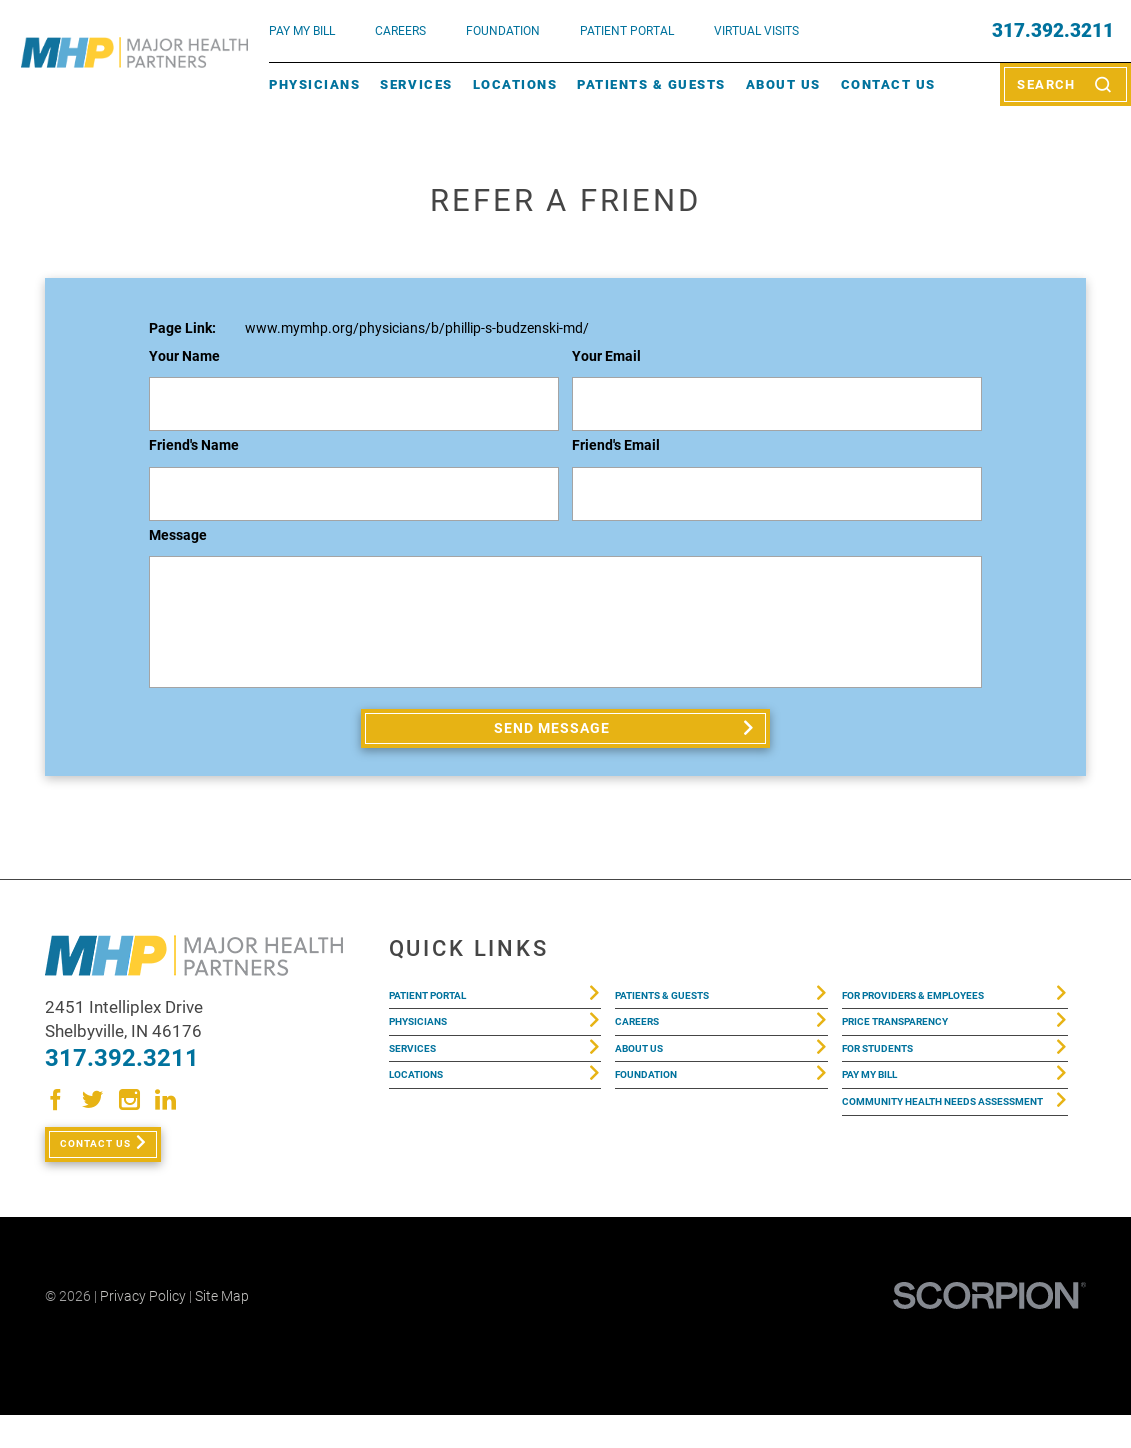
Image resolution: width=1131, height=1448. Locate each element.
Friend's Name (194, 445)
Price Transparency (917, 1046)
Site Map (222, 1329)
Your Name (184, 356)
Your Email (606, 356)
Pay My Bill (882, 1118)
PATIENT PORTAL (627, 30)
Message (178, 535)
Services (416, 84)
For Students (893, 1082)
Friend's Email (616, 445)
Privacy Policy (143, 1329)
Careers (400, 30)
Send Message (554, 734)
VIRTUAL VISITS (756, 30)
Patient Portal (445, 1009)
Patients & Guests (651, 84)
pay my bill (302, 30)
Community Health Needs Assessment (935, 1165)
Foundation (658, 1118)
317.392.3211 (1053, 31)
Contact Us (888, 84)
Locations (515, 84)
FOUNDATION (503, 30)
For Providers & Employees (943, 1009)
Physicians (314, 84)
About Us (783, 84)
